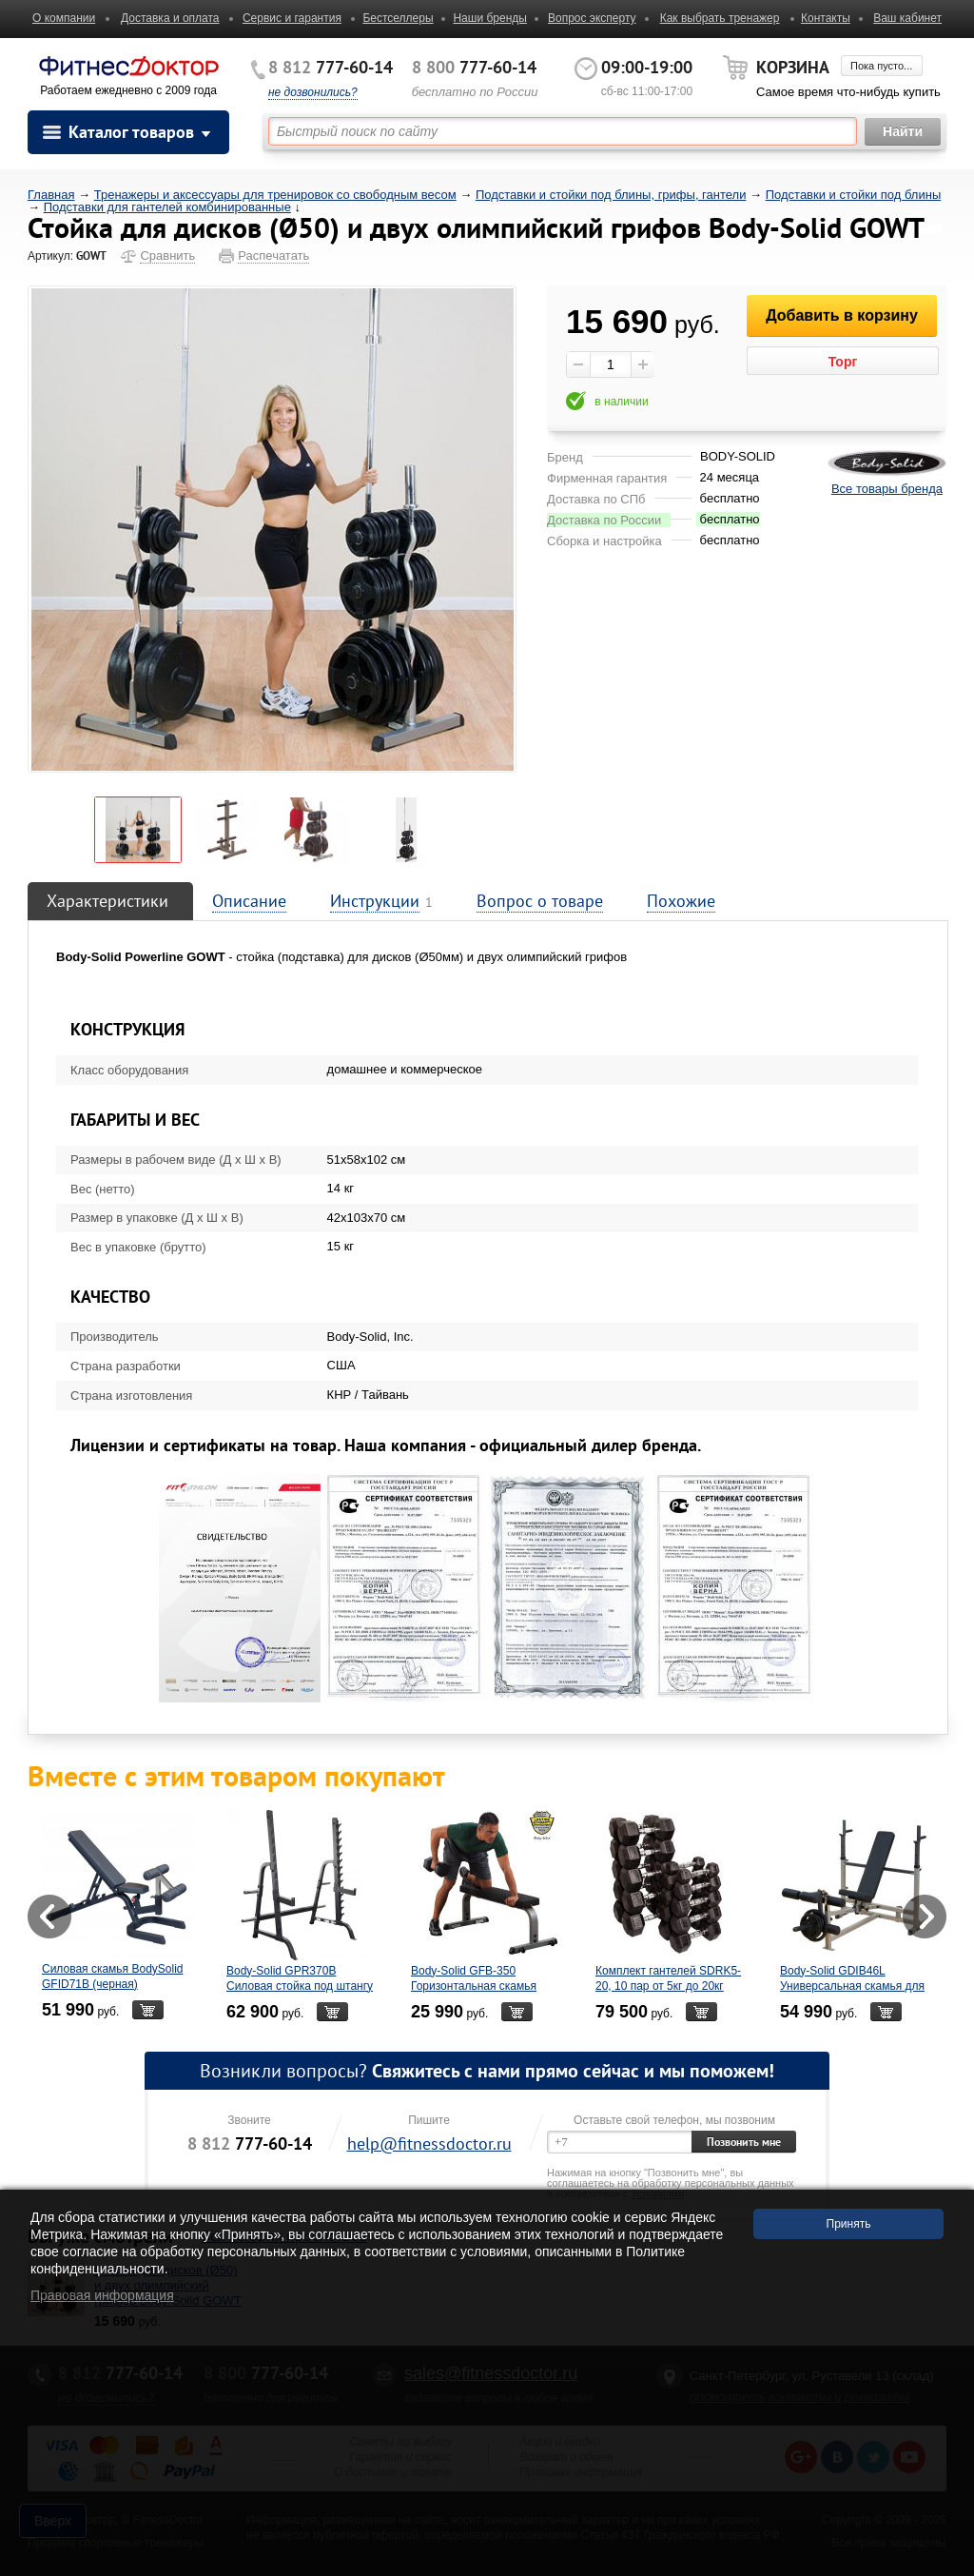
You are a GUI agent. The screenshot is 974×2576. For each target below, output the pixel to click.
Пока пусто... (881, 65)
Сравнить (167, 255)
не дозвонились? (313, 92)
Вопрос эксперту (592, 18)
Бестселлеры (397, 18)
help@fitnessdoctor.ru (429, 2143)
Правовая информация (102, 2295)
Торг (843, 361)
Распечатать (273, 255)
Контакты (825, 18)
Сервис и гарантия (292, 18)
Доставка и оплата (170, 18)
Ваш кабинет (907, 18)
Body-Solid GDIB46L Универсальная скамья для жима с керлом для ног (852, 1986)
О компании (63, 18)
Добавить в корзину (842, 315)
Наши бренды (489, 18)
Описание (249, 901)
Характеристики (107, 901)
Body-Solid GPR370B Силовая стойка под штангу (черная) (299, 1986)
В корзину (148, 2009)
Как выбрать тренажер (720, 18)
